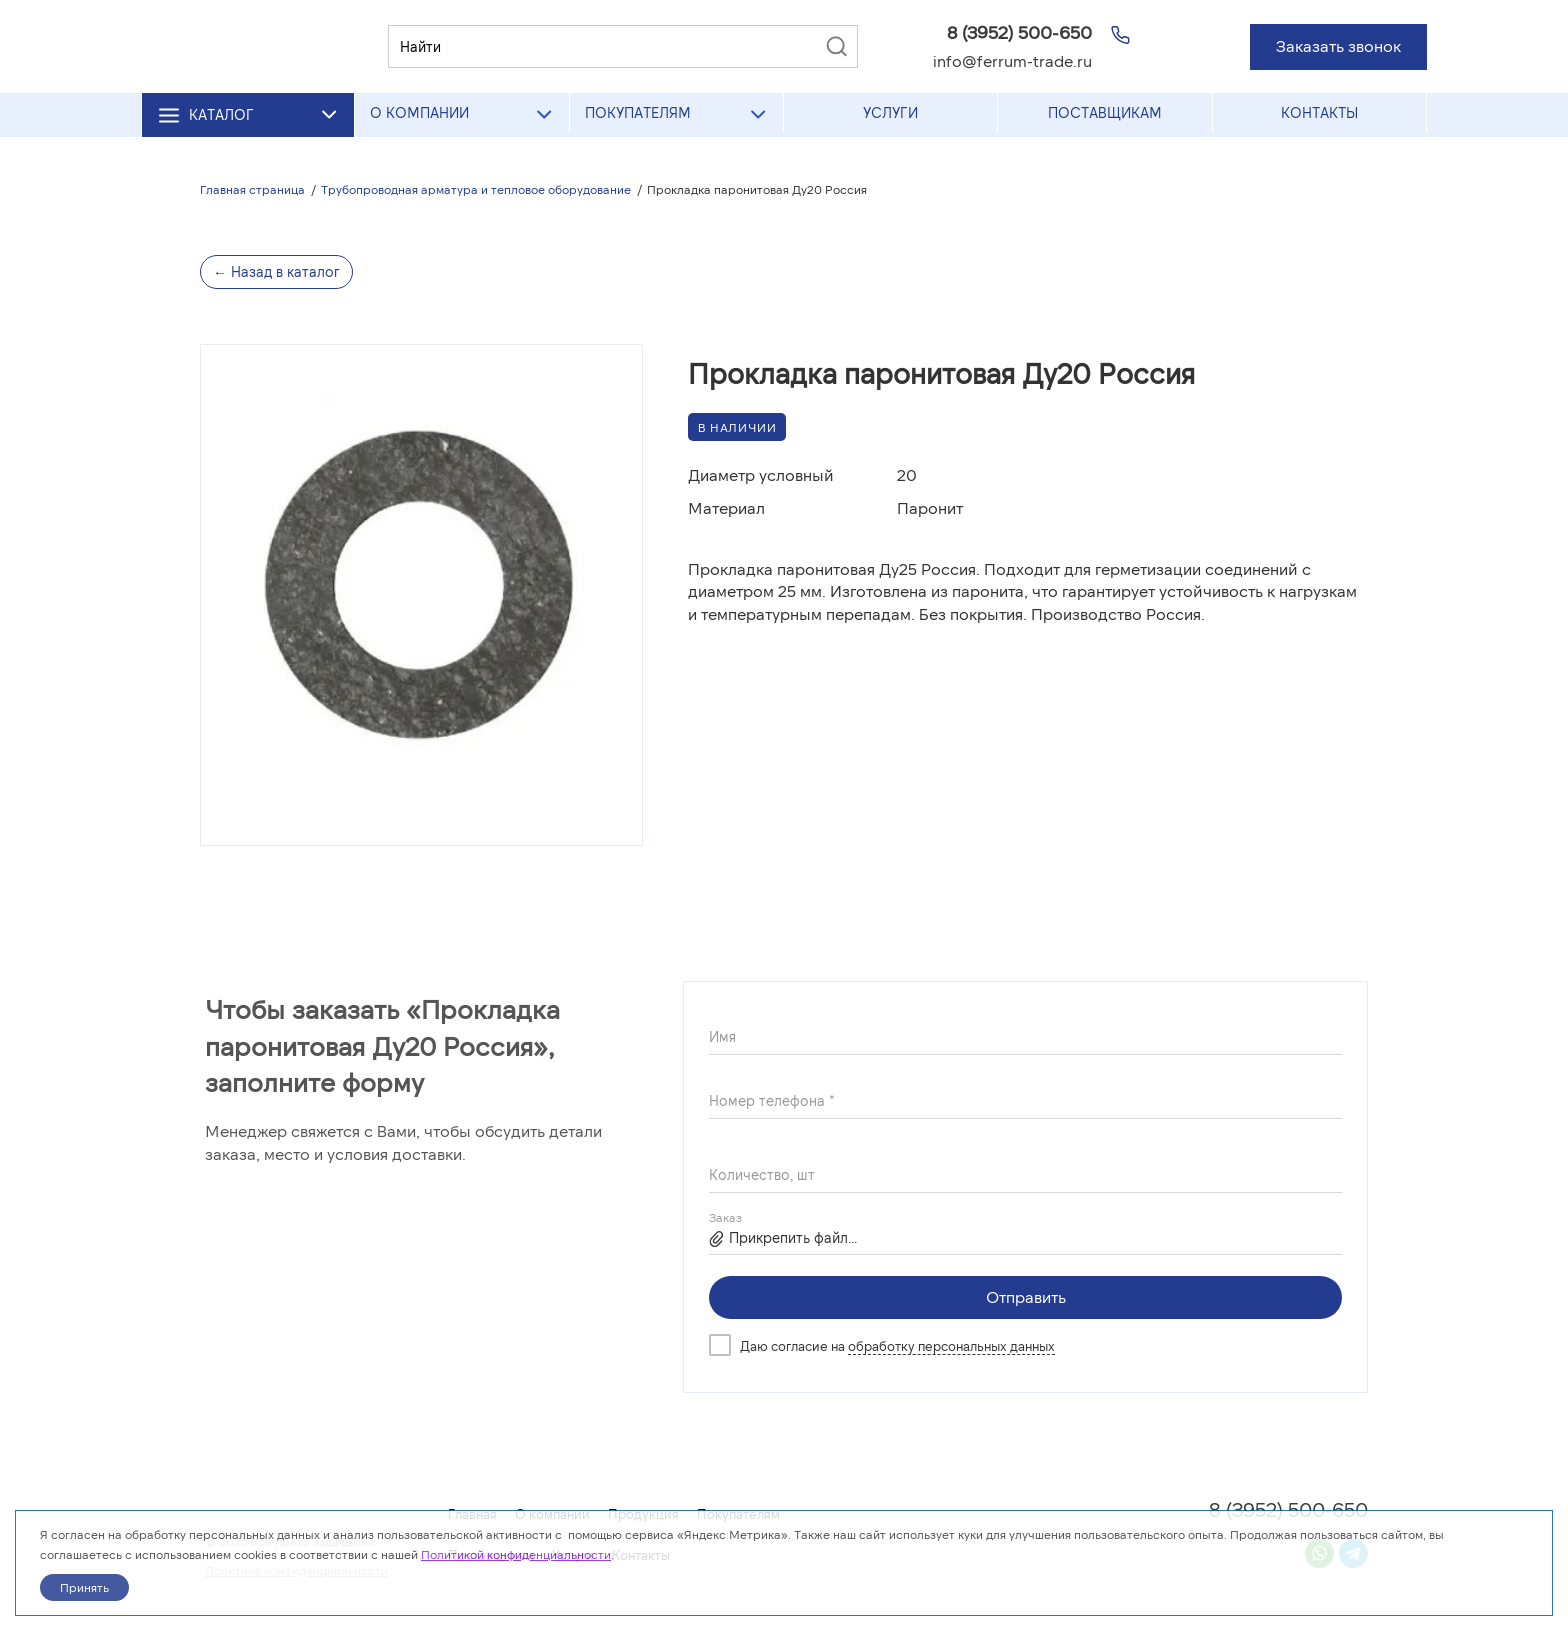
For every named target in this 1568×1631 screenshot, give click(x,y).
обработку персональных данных (951, 1346)
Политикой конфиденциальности (516, 1554)
